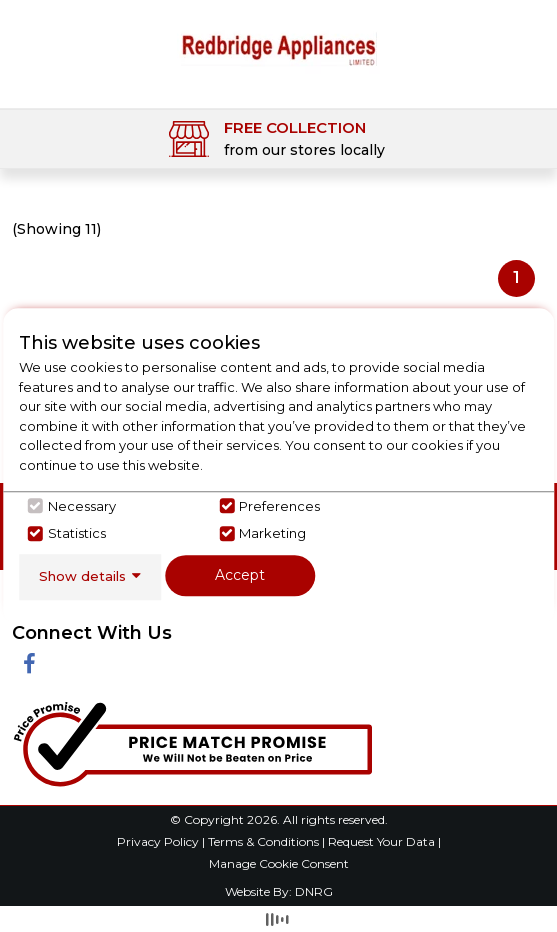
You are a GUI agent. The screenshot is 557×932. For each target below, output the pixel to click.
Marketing (272, 533)
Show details (82, 576)
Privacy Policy (159, 841)
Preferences (279, 506)
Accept (240, 575)
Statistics (77, 533)
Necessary (82, 506)
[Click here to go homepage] (278, 47)
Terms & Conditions (265, 841)
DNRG (314, 891)
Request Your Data (381, 841)
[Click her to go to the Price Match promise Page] (192, 740)
